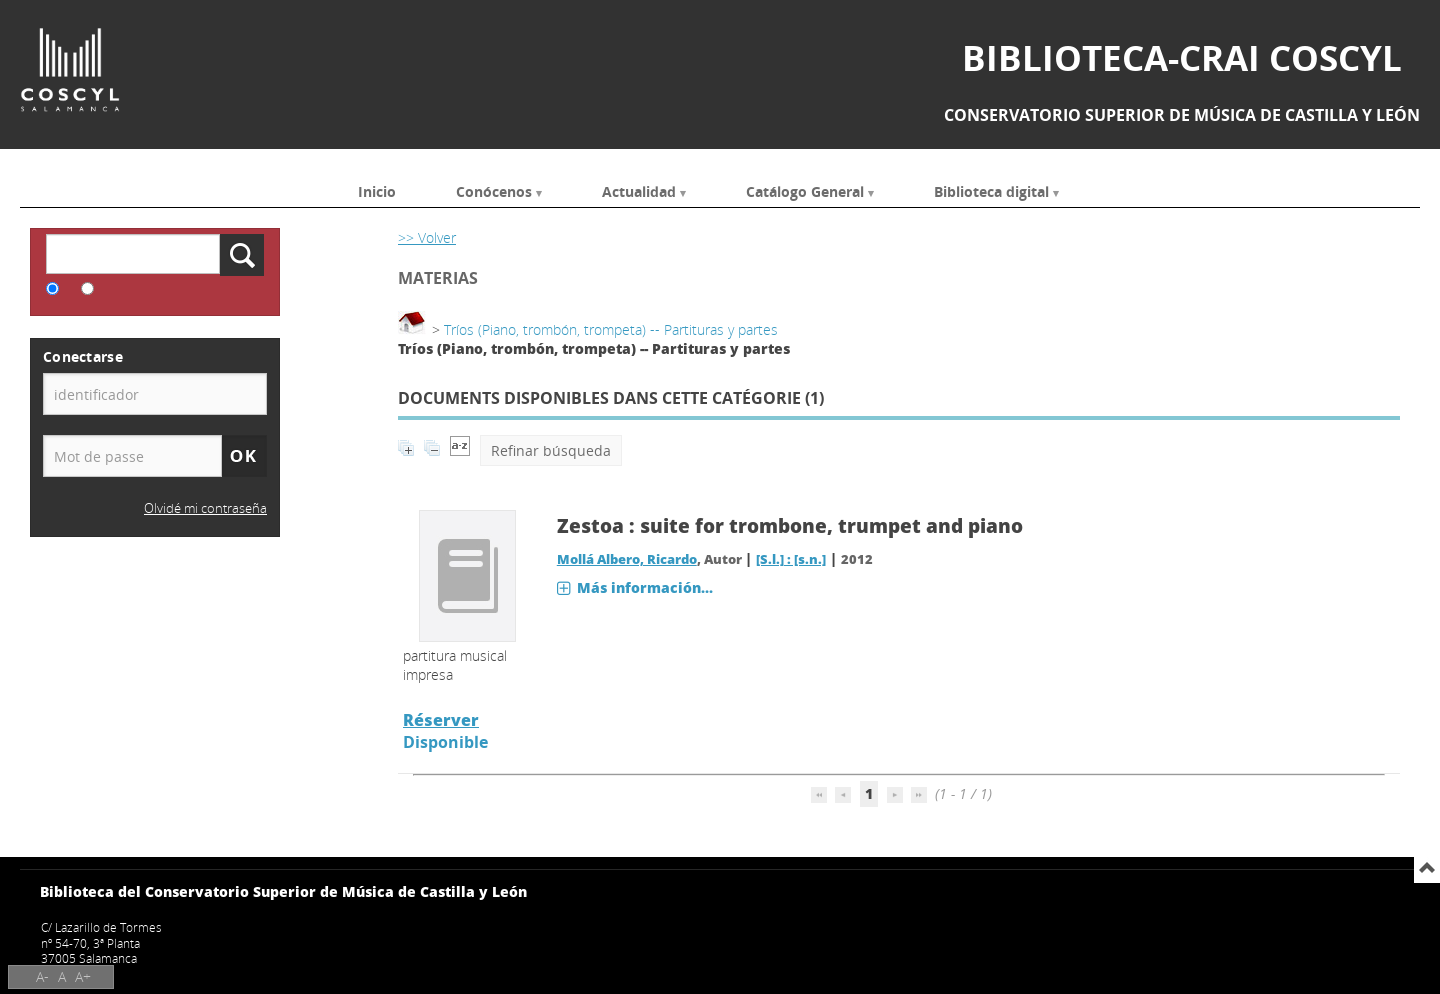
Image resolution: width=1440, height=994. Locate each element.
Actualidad (639, 190)
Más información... (645, 587)
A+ (83, 976)
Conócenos (494, 190)
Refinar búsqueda (551, 450)
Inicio (377, 190)
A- (42, 976)
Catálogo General (805, 190)
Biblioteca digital (991, 190)
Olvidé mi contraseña (205, 508)
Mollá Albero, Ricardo (627, 559)
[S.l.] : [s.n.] (791, 559)
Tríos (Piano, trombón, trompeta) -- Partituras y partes (611, 329)
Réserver (441, 720)
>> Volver (427, 237)
